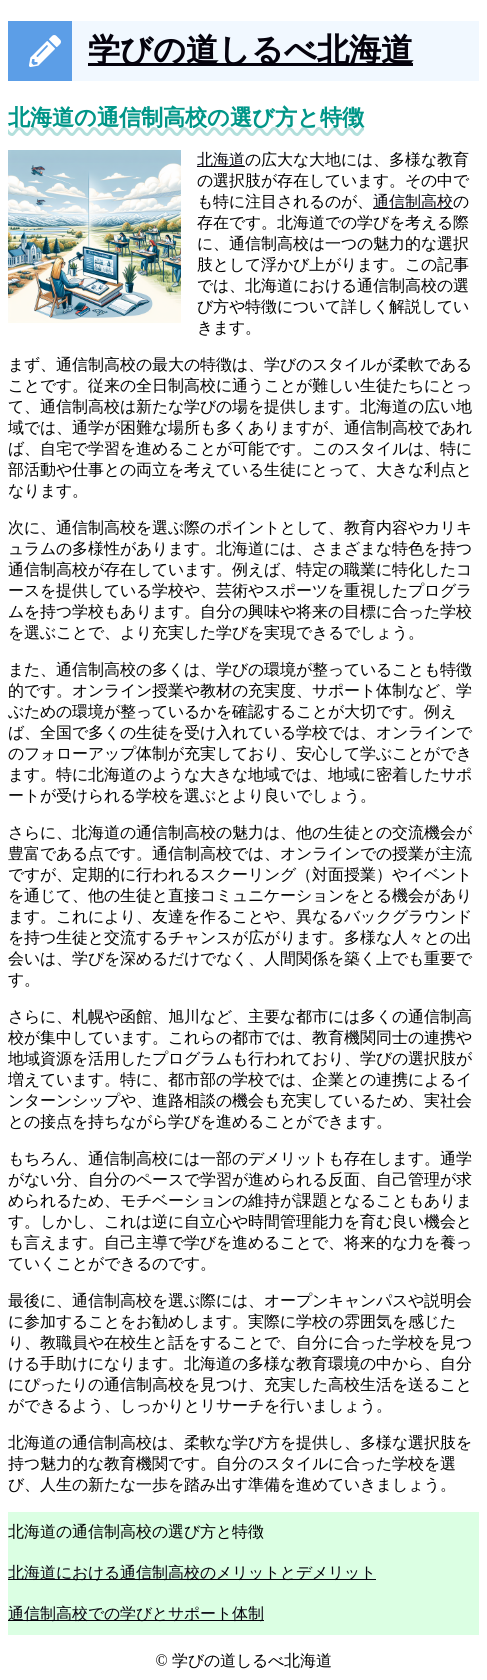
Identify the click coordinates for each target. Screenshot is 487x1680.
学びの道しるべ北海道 (250, 50)
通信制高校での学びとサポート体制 (136, 1613)
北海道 (221, 159)
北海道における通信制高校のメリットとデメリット (192, 1572)
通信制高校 (413, 201)
